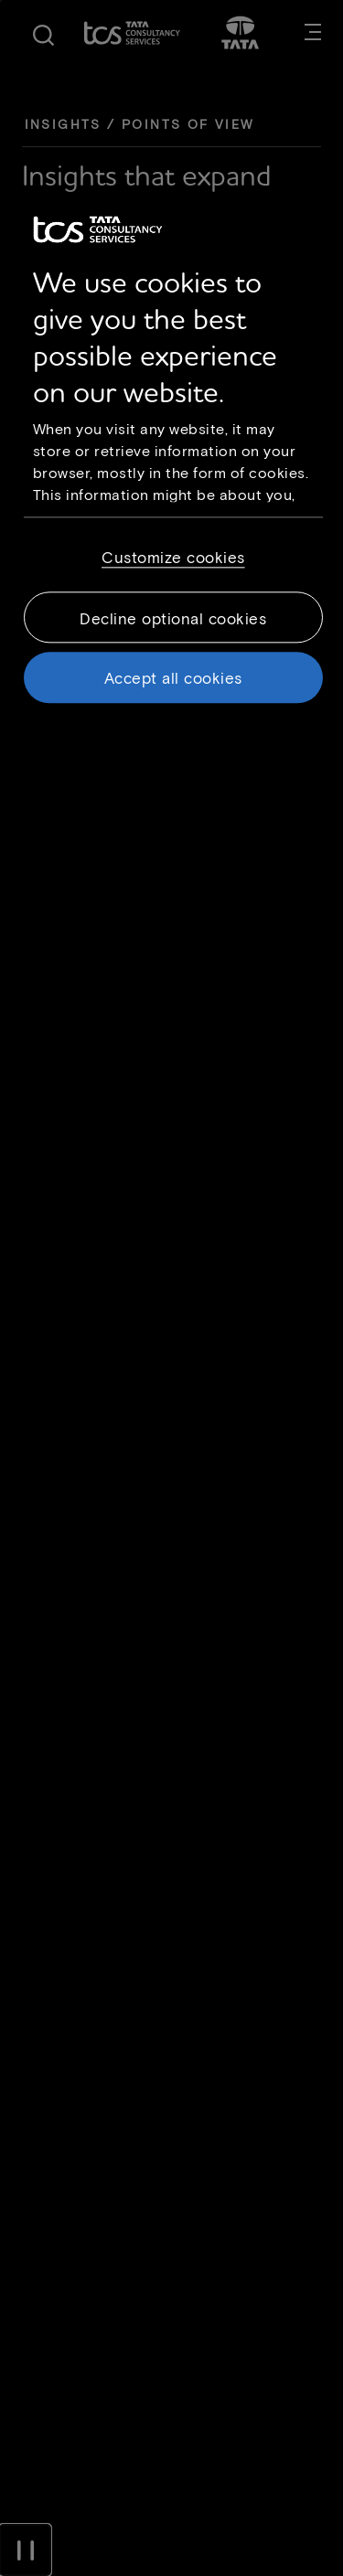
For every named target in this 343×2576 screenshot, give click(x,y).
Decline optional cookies (173, 618)
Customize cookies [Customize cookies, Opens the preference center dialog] (173, 557)
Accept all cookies (173, 677)
